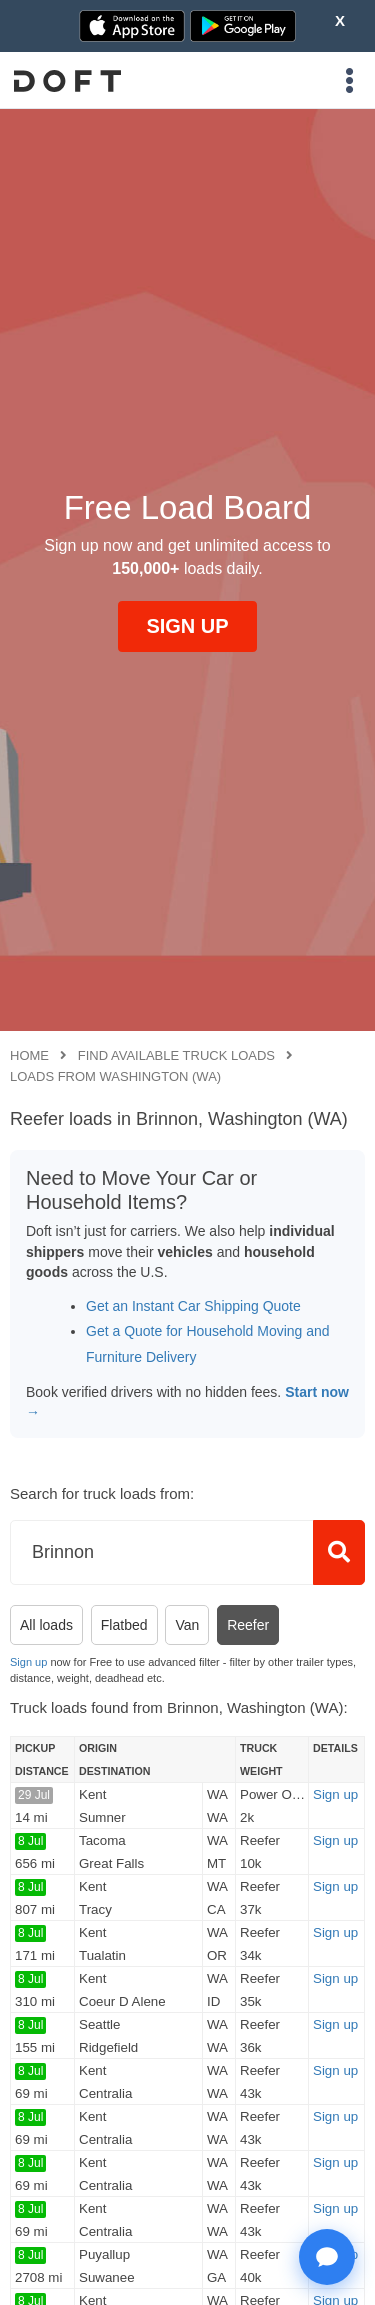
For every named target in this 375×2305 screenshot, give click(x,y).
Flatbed (124, 1625)
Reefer (248, 1625)
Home (29, 1055)
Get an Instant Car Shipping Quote (193, 1306)
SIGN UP (187, 626)
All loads (46, 1625)
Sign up (28, 1662)
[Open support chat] (327, 2257)
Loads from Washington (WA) (115, 1076)
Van (187, 1625)
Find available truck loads (176, 1055)
